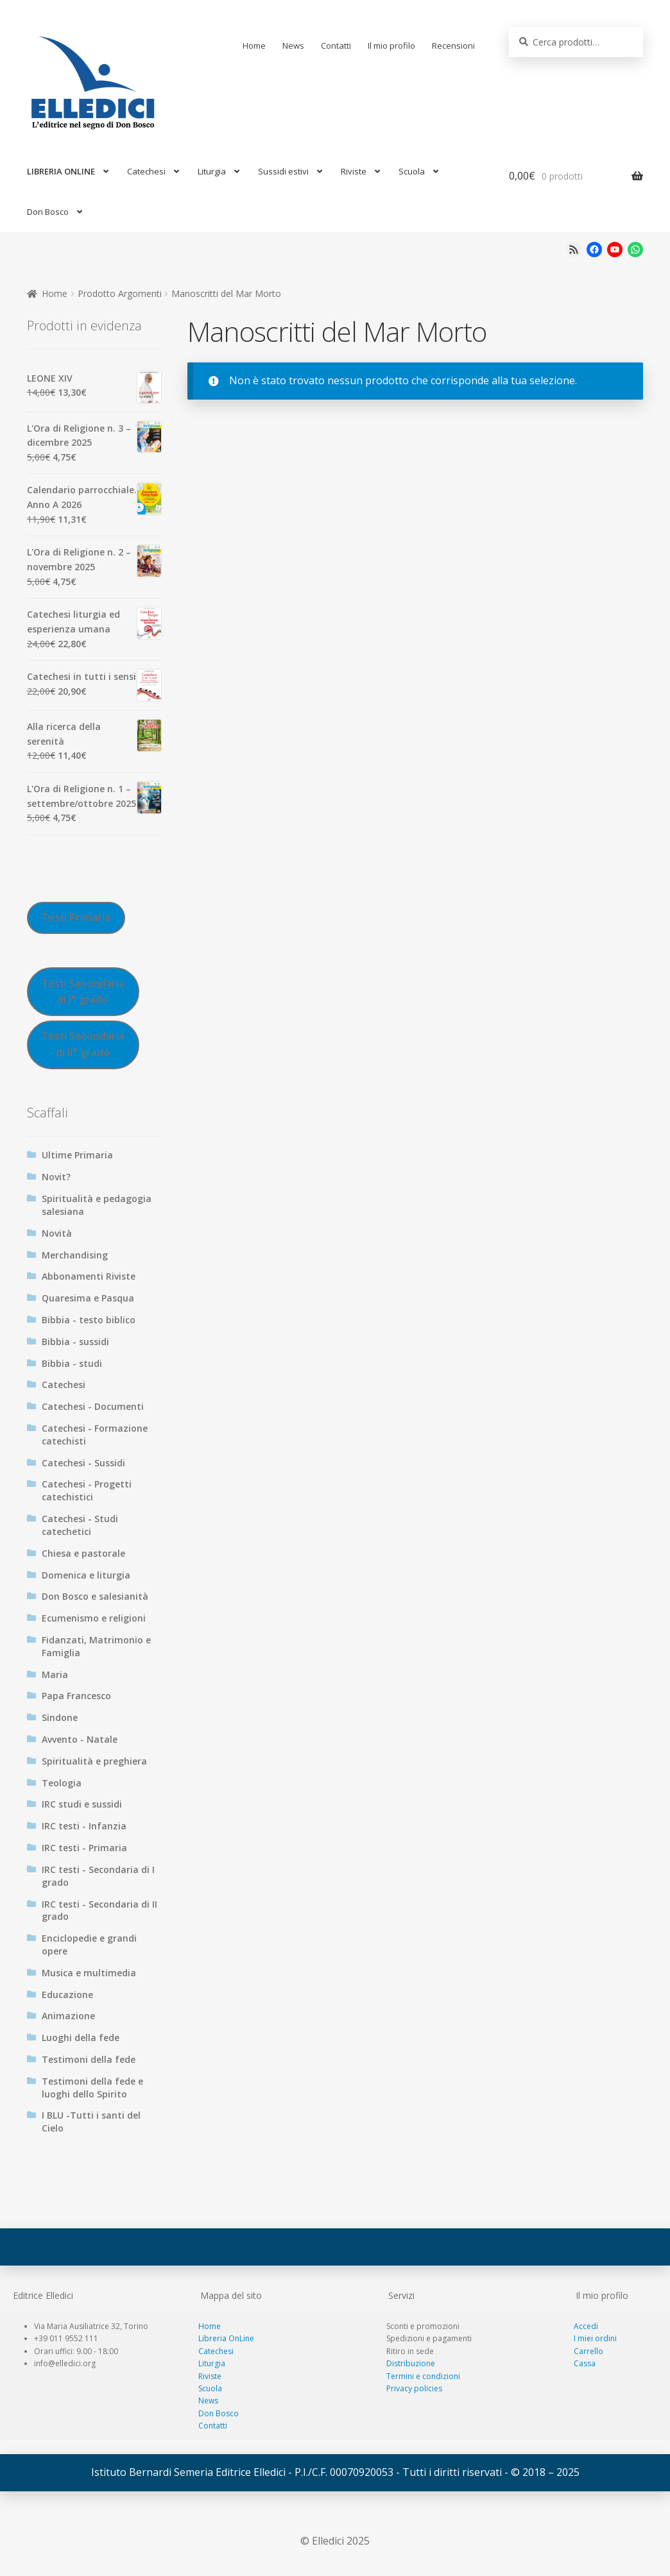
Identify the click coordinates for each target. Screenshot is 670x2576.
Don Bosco (48, 211)
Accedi (586, 2326)
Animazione (68, 2016)
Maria (55, 1674)
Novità (57, 1233)
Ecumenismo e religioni (94, 1618)
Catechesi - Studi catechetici (80, 1525)
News (293, 45)
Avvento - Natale (79, 1739)
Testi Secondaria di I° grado (83, 991)
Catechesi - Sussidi (83, 1463)
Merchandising (75, 1255)
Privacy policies (414, 2388)
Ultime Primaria (77, 1155)
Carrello (588, 2351)
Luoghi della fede (80, 2037)
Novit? (56, 1177)
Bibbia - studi (72, 1363)
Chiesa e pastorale (83, 1553)
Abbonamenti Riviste (88, 1276)
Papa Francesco (76, 1696)
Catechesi (146, 171)
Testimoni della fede (88, 2059)
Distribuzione (410, 2363)
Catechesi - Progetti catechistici (87, 1490)
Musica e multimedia (89, 1973)
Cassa (585, 2363)
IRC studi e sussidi (82, 1804)
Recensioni (453, 45)
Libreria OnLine (226, 2338)
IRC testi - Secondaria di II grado (99, 1910)
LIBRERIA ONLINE (61, 171)
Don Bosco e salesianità (95, 1596)
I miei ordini (595, 2338)
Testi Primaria (76, 917)
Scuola (412, 171)
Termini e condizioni (423, 2376)
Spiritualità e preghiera (94, 1761)
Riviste (353, 171)
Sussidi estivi (283, 171)
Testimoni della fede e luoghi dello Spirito (92, 2087)
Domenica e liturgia (86, 1575)
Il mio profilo (391, 45)
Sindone (60, 1717)
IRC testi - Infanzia (84, 1826)
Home (254, 45)
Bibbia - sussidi (75, 1341)
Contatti (336, 45)
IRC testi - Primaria (84, 1848)
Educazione (67, 1994)
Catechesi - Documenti (93, 1406)
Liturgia (212, 171)
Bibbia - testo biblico (88, 1320)
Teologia (62, 1783)
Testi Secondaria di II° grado (83, 1044)
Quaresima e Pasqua (88, 1298)
